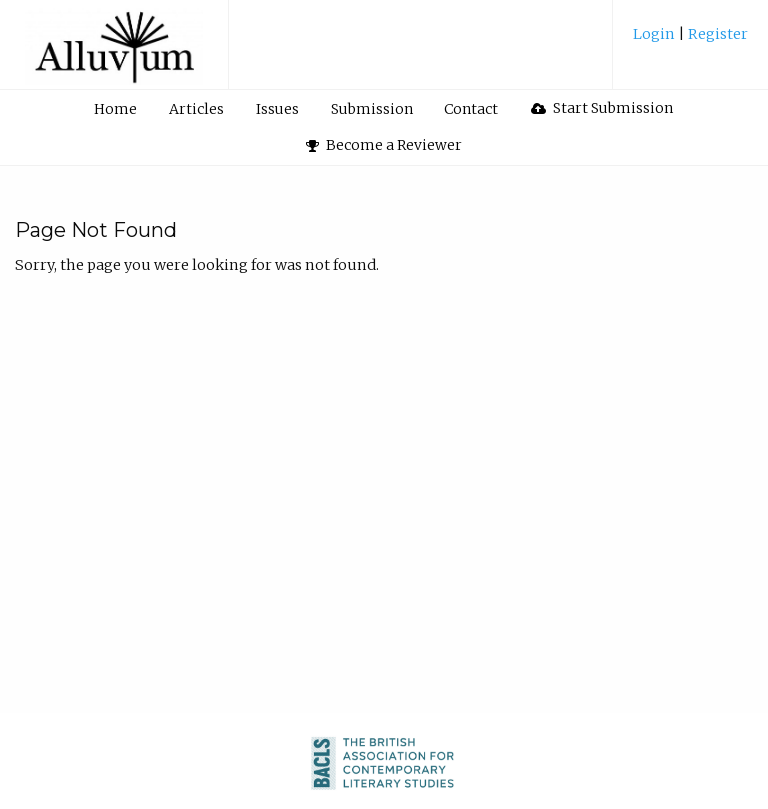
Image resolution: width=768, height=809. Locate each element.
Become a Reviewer (384, 145)
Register (716, 34)
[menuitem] (690, 41)
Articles (196, 109)
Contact (471, 109)
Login (655, 34)
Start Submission (602, 108)
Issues (277, 109)
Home (115, 109)
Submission (372, 109)
